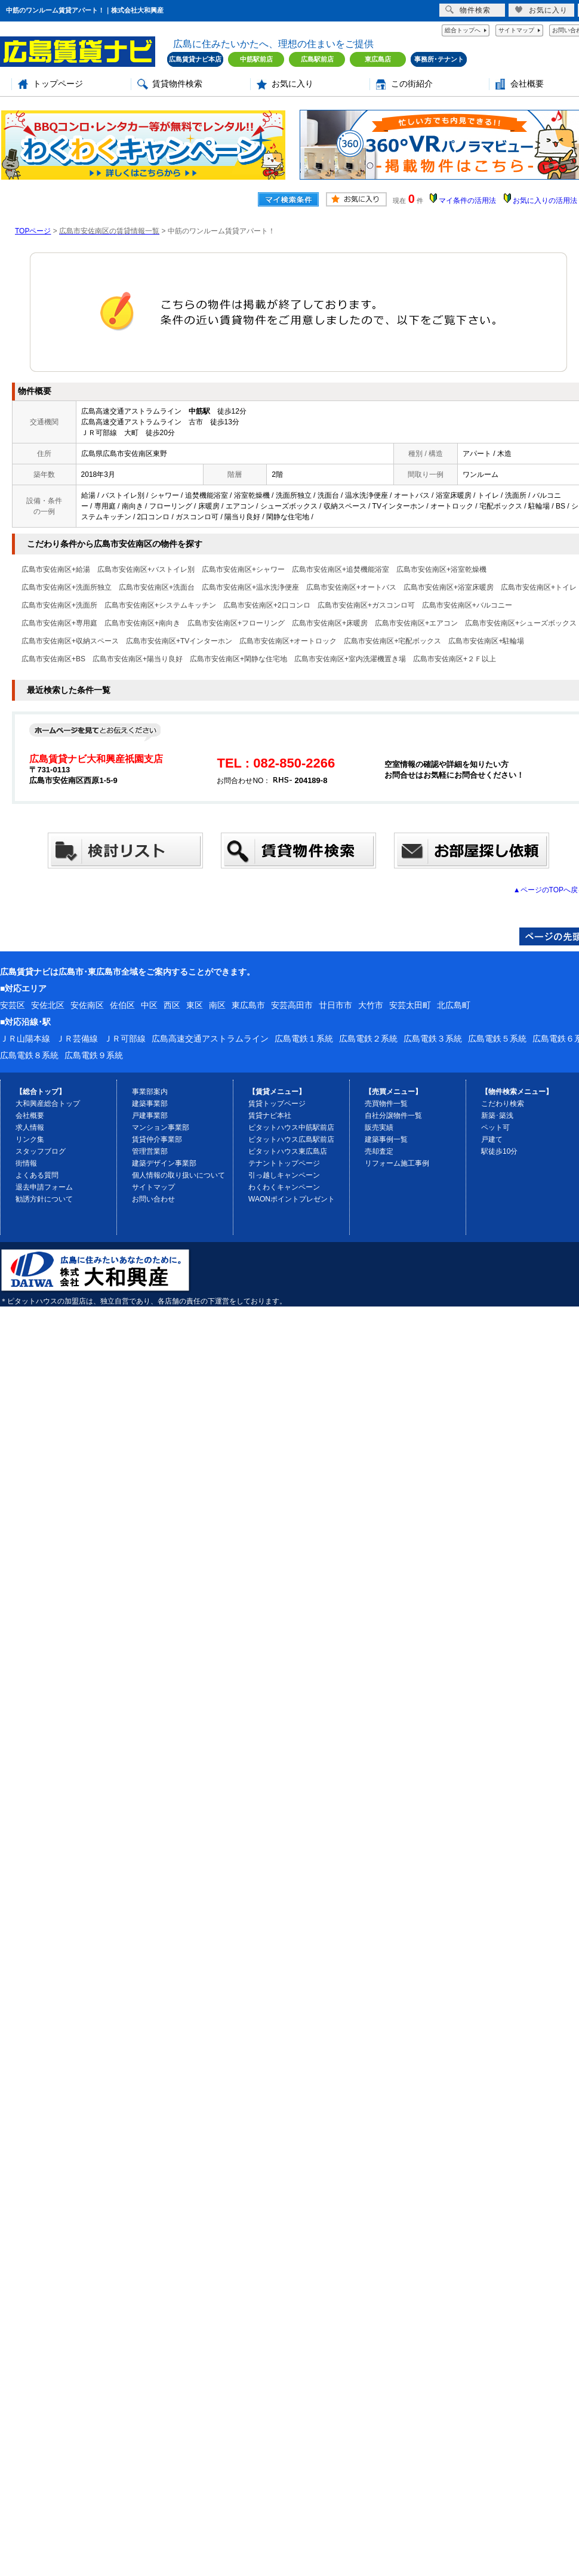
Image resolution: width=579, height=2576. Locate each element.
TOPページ (33, 231)
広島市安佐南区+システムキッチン (160, 605)
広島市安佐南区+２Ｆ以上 (454, 659)
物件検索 (468, 9)
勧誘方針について (44, 1199)
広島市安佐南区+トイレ (539, 587)
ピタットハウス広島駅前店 (291, 1139)
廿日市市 (335, 1005)
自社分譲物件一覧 (393, 1115)
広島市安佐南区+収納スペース (70, 641)
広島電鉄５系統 (497, 1038)
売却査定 (379, 1151)
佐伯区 (122, 1005)
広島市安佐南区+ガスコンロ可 (366, 605)
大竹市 (370, 1005)
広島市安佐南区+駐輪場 (486, 641)
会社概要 (527, 83)
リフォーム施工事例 (397, 1163)
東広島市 (248, 1005)
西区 (172, 1005)
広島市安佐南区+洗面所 (59, 605)
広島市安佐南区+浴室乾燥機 (441, 569)
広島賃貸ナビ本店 (195, 59)
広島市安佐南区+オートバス (351, 587)
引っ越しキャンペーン (284, 1175)
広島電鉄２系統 (368, 1038)
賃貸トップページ (277, 1103)
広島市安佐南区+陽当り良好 (138, 659)
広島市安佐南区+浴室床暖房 (449, 587)
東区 (194, 1005)
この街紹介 (412, 83)
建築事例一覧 (386, 1139)
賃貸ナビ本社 (269, 1115)
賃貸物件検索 (177, 83)
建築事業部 (150, 1103)
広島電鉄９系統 (93, 1055)
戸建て (492, 1139)
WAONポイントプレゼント (291, 1199)
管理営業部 (150, 1151)
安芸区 (12, 1005)
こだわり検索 (502, 1103)
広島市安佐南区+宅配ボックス (392, 641)
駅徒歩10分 (499, 1151)
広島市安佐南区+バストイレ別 (146, 569)
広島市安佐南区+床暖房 (330, 623)
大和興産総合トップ (48, 1103)
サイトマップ (516, 30)
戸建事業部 (150, 1115)
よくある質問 (37, 1175)
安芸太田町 (410, 1005)
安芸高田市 (292, 1005)
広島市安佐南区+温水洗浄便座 (250, 587)
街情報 (26, 1163)
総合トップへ (463, 30)
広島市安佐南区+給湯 (55, 569)
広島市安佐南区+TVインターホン (179, 641)
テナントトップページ (284, 1163)
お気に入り (292, 83)
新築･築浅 (497, 1115)
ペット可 (495, 1127)
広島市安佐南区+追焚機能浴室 (340, 569)
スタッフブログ (41, 1151)
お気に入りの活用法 (545, 200)
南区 (217, 1005)
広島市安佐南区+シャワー (243, 569)
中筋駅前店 (256, 59)
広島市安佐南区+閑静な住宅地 (238, 659)
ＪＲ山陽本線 (25, 1038)
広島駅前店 (317, 59)
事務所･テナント (439, 59)
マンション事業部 (160, 1127)
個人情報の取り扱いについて (178, 1175)
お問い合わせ (153, 1199)
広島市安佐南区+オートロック (288, 641)
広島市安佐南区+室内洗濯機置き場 (350, 659)
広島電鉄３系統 (433, 1038)
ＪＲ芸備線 (77, 1038)
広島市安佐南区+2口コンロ (266, 605)
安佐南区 (87, 1005)
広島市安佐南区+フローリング (236, 623)
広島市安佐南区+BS (53, 659)
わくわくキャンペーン (284, 1187)
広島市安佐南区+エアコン (416, 623)
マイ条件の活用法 (467, 200)
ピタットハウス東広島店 (287, 1151)
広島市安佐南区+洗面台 (157, 587)
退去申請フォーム (44, 1187)
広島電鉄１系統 (304, 1038)
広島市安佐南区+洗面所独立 (66, 587)
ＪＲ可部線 (125, 1038)
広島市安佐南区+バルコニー (467, 605)
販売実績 (379, 1127)
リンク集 (30, 1139)
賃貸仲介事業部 (157, 1139)
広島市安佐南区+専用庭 (59, 623)
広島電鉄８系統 (29, 1055)
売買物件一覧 (386, 1103)
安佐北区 (47, 1005)
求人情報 (30, 1127)
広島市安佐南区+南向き (142, 623)
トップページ (58, 83)
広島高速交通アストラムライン (210, 1038)
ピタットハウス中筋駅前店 (291, 1127)
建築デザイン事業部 (164, 1163)
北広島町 (453, 1005)
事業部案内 (150, 1091)
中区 (149, 1005)
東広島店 (378, 59)
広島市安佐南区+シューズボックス (521, 623)
